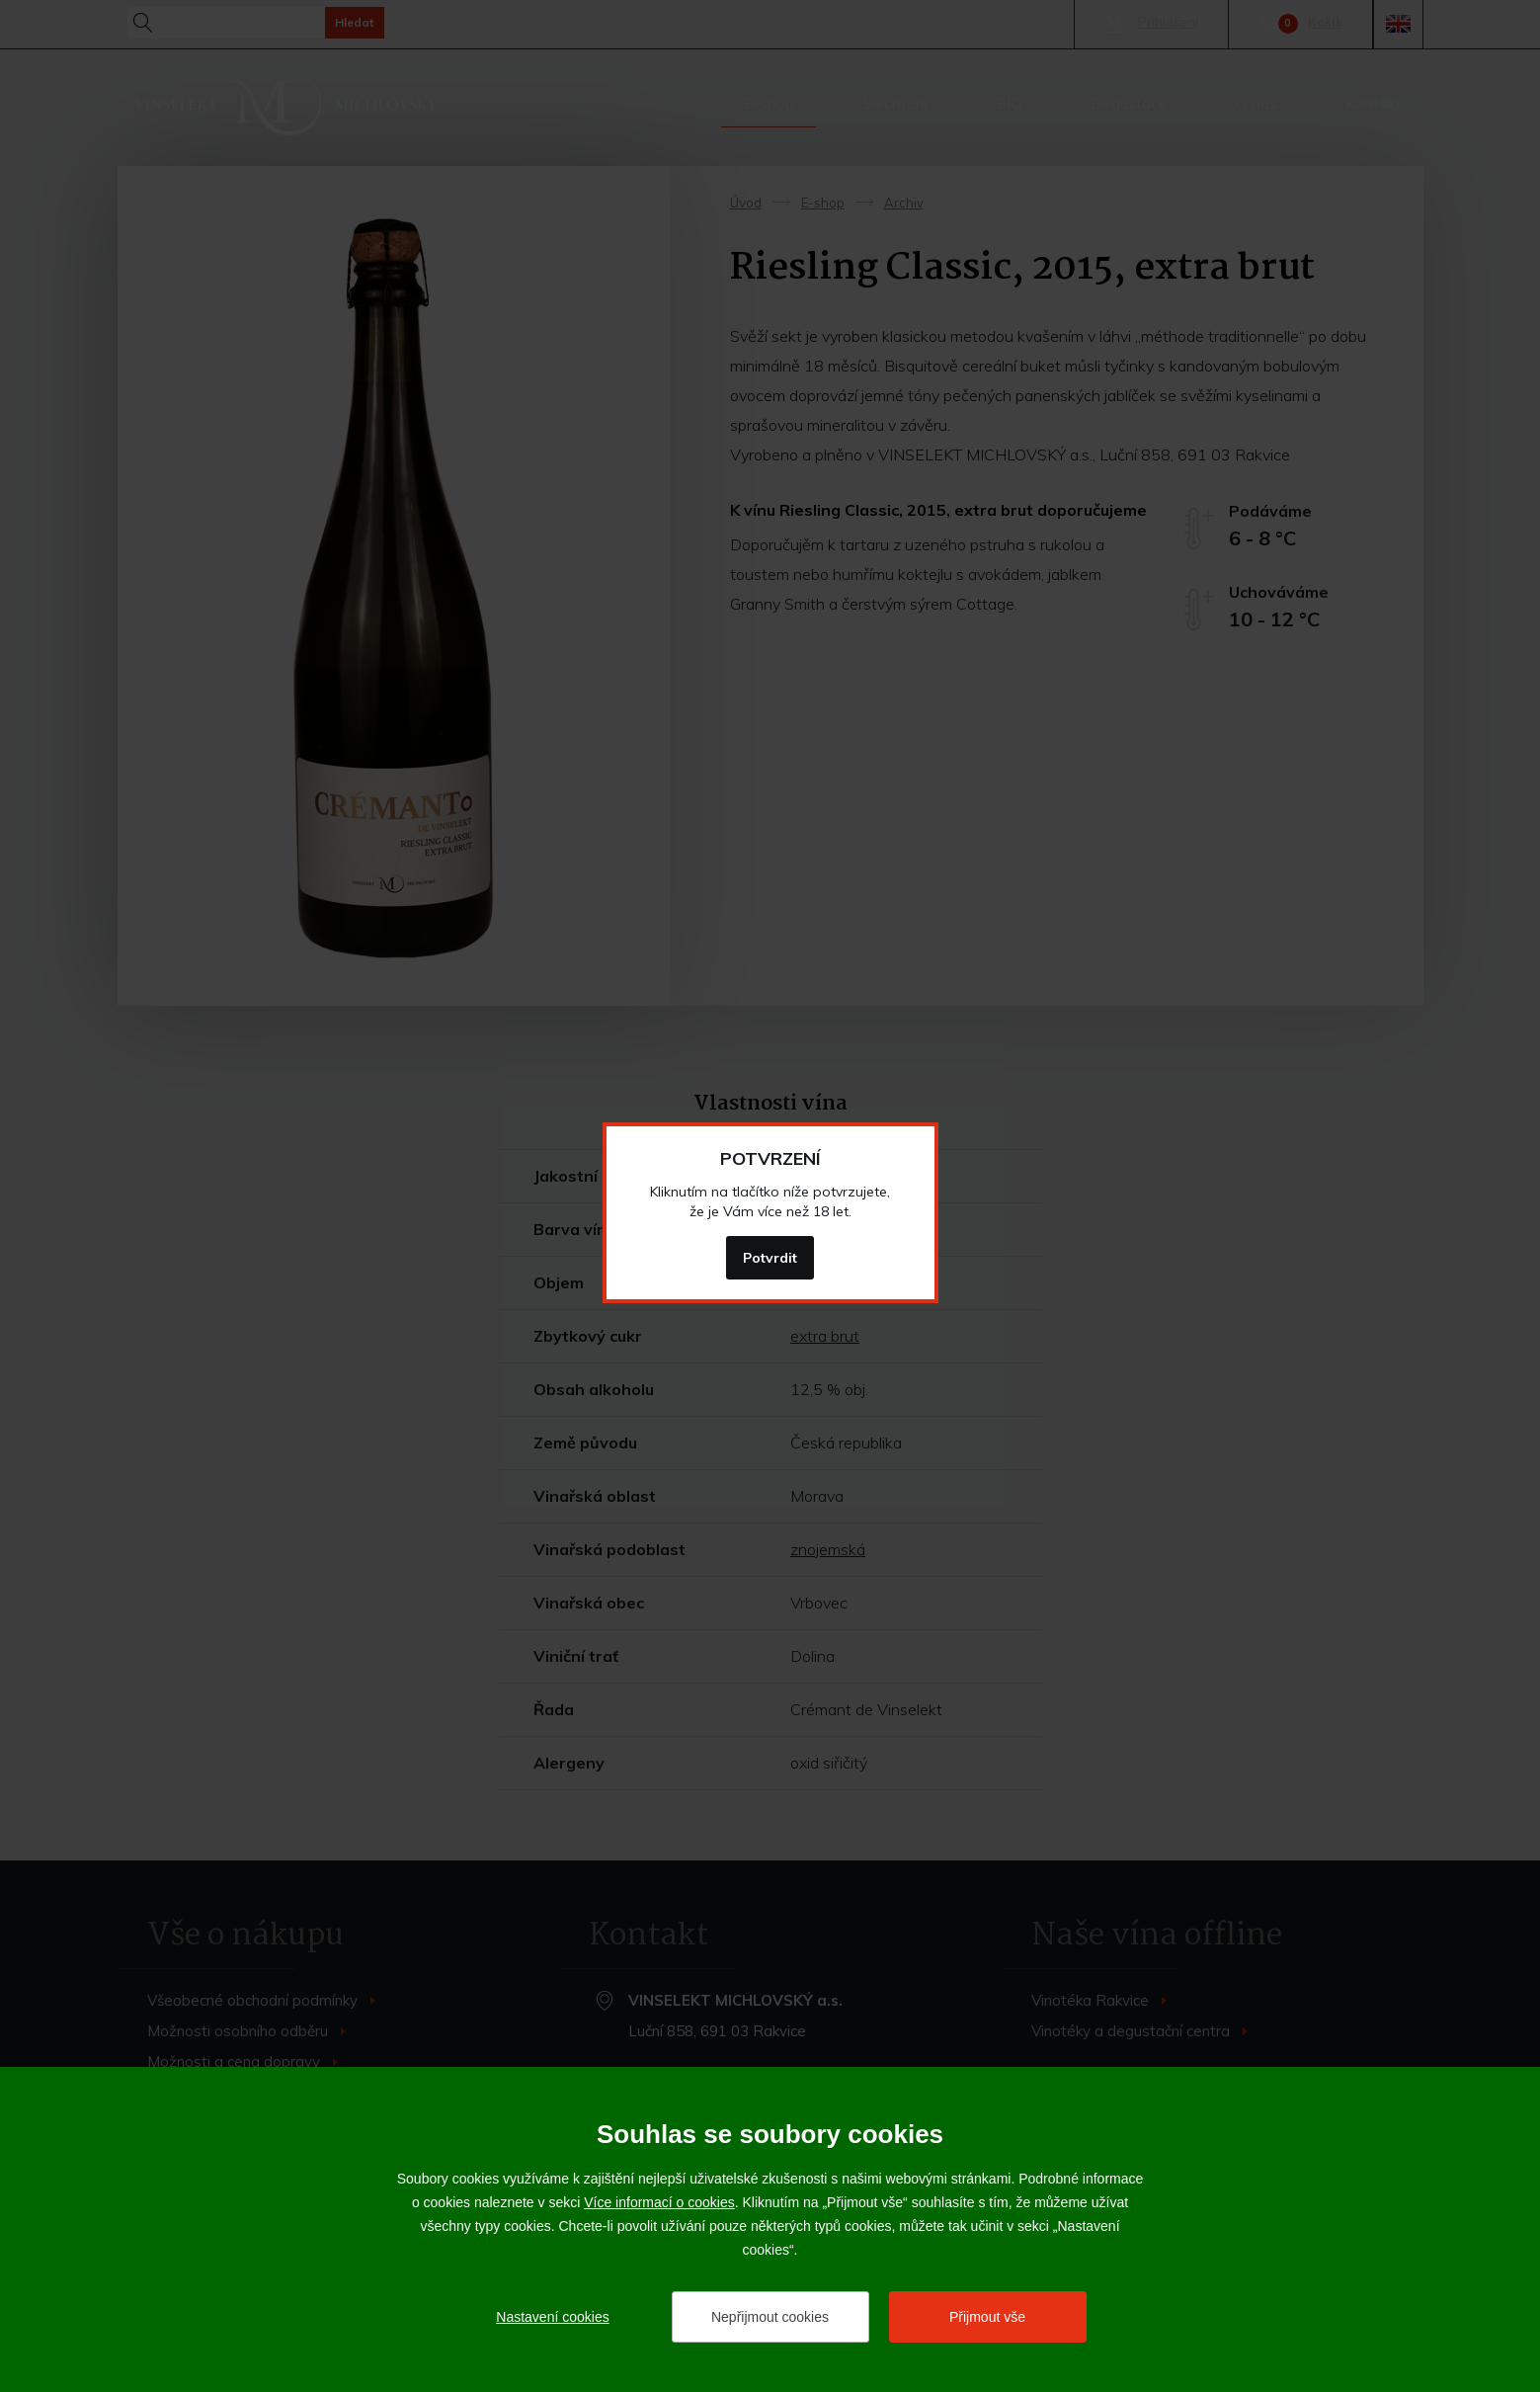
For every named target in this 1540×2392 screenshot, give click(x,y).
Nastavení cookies (552, 2317)
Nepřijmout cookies (770, 2317)
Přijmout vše (987, 2317)
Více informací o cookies (659, 2202)
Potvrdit (770, 1258)
